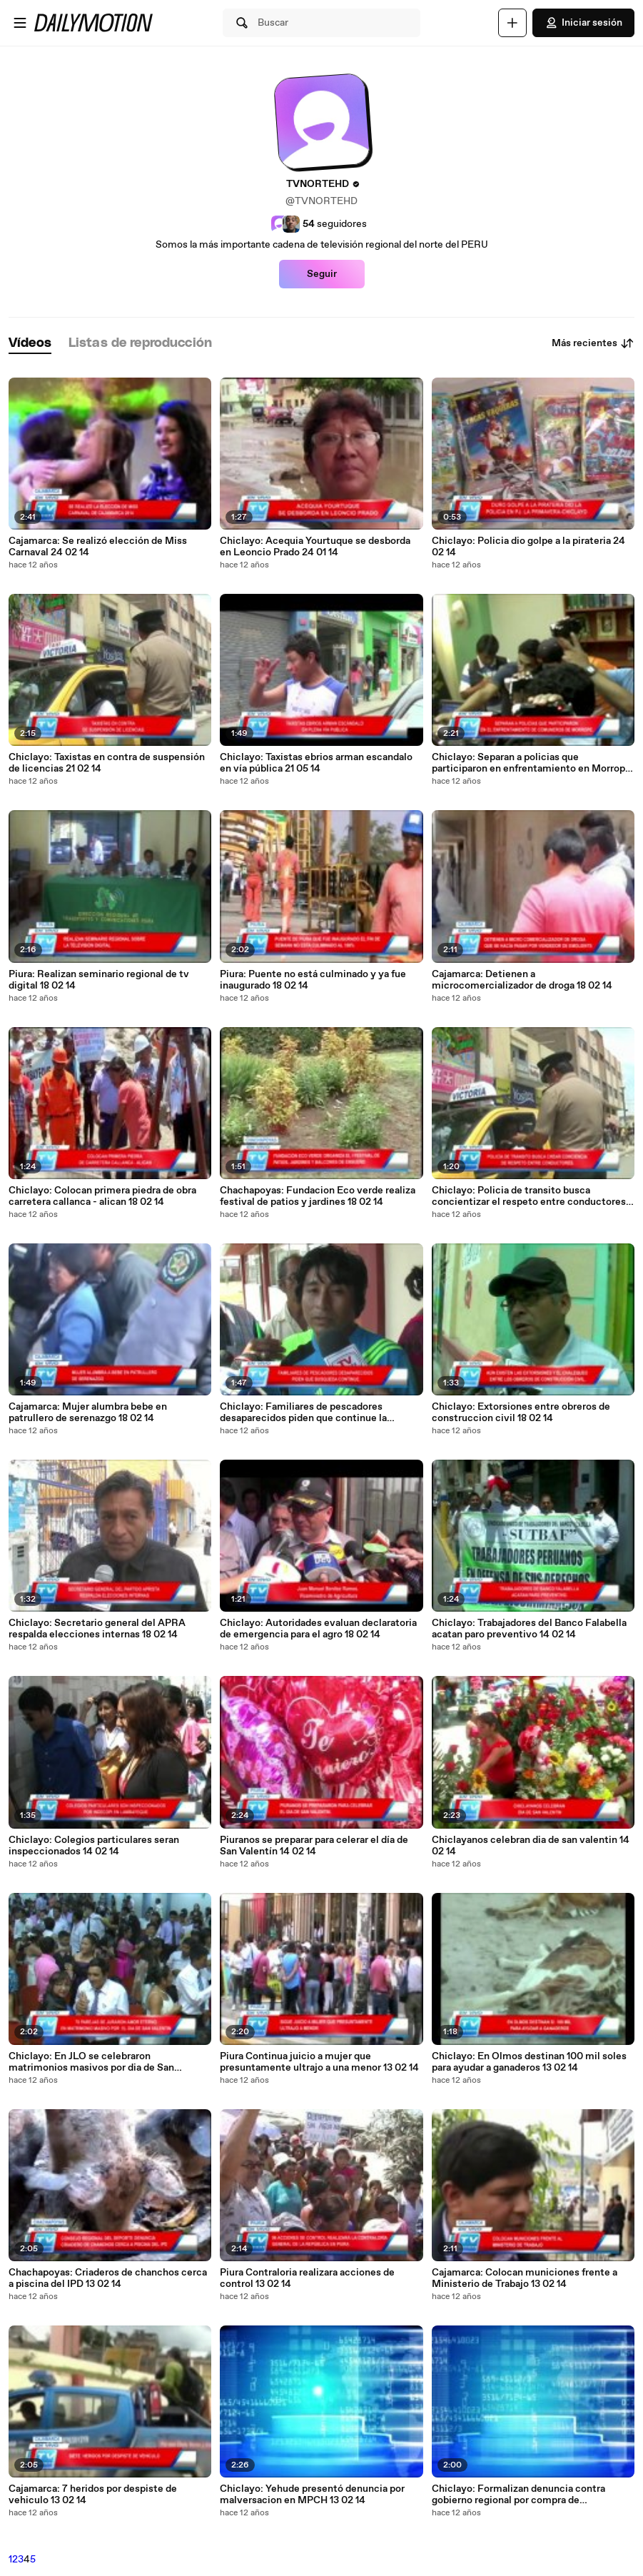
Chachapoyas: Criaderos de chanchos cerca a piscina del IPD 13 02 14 (108, 2278)
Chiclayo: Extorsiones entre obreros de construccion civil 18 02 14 (521, 1412)
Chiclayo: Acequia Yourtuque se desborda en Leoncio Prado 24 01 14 (315, 546)
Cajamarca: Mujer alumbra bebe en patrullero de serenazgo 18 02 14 (88, 1412)
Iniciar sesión (583, 23)
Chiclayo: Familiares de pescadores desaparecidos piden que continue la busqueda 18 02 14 (303, 1412)
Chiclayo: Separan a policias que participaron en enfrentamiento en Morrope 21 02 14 (531, 763)
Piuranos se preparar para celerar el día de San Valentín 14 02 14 (314, 1845)
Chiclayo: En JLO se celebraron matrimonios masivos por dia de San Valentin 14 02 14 (91, 2062)
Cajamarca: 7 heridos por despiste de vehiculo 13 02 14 (93, 2494)
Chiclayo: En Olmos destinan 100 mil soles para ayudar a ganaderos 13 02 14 (529, 2062)
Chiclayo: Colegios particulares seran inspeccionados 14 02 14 (94, 1845)
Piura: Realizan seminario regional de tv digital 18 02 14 (99, 980)
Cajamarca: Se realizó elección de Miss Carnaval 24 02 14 (98, 546)
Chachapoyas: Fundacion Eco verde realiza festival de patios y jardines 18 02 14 (317, 1196)
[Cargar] (512, 23)
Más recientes (593, 343)
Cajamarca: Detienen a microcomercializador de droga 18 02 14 (522, 980)
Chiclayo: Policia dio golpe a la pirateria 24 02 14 (528, 546)
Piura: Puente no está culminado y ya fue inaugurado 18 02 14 (313, 980)
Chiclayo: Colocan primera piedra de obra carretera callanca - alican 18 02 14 (102, 1196)
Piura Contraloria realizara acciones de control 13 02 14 (307, 2278)
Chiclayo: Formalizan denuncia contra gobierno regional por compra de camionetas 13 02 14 (518, 2494)
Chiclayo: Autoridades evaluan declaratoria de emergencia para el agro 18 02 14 (318, 1628)
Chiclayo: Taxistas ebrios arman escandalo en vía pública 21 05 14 (316, 763)
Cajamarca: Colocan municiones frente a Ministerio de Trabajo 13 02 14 (524, 2278)
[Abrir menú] (20, 23)
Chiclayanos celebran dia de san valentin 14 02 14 (530, 1845)
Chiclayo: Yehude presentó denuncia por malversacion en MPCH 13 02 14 (312, 2494)
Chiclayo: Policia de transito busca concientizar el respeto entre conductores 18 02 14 (529, 1196)
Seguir (322, 274)
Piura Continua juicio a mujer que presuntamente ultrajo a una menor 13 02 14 (319, 2062)
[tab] (30, 344)
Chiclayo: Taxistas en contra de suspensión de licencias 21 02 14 (107, 763)
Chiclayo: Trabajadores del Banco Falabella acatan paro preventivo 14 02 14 (529, 1628)
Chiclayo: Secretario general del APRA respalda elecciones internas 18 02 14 (97, 1628)
